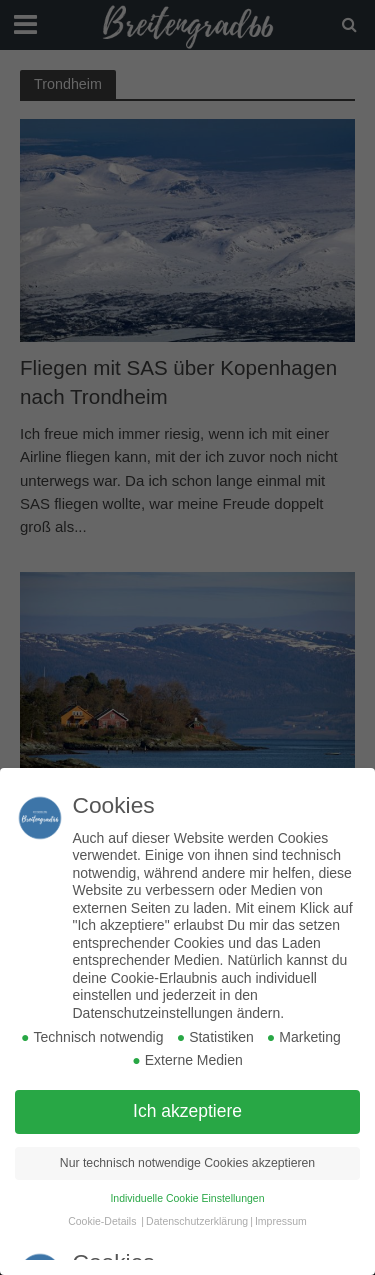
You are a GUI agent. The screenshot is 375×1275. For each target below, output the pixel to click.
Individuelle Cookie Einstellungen (187, 1198)
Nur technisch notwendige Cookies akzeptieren (187, 1163)
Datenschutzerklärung (197, 1221)
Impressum (281, 1221)
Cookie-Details (102, 1221)
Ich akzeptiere (187, 1111)
